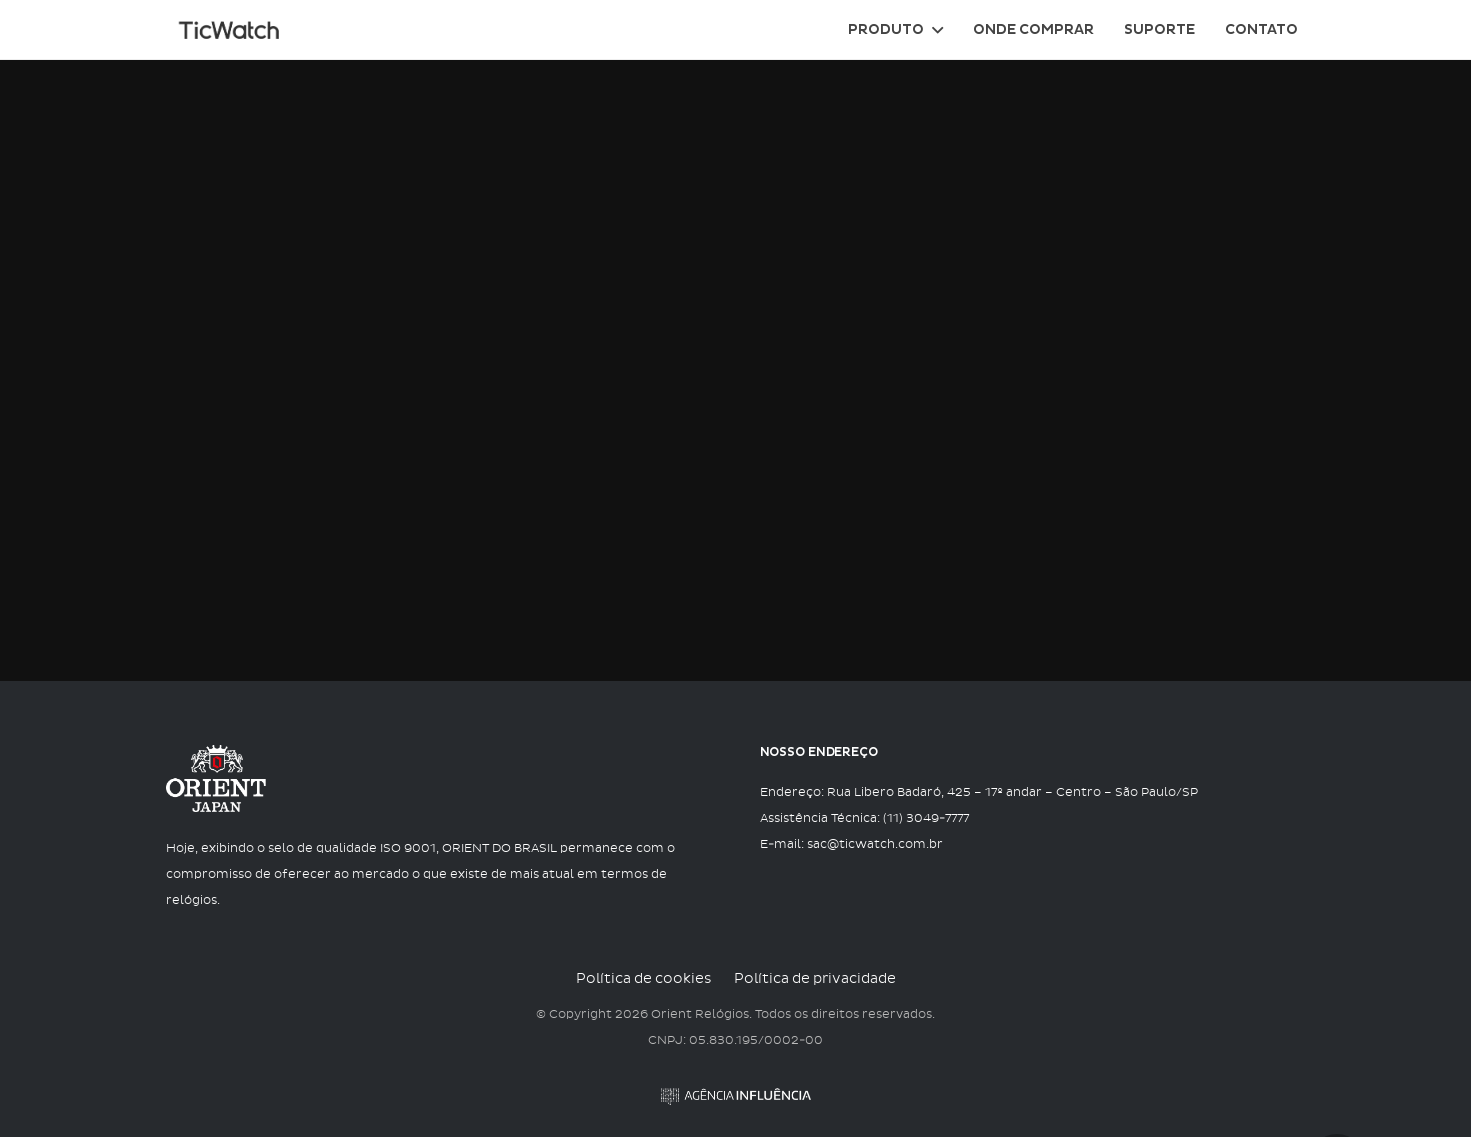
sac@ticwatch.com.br (875, 845)
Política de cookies (643, 979)
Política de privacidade (815, 979)
